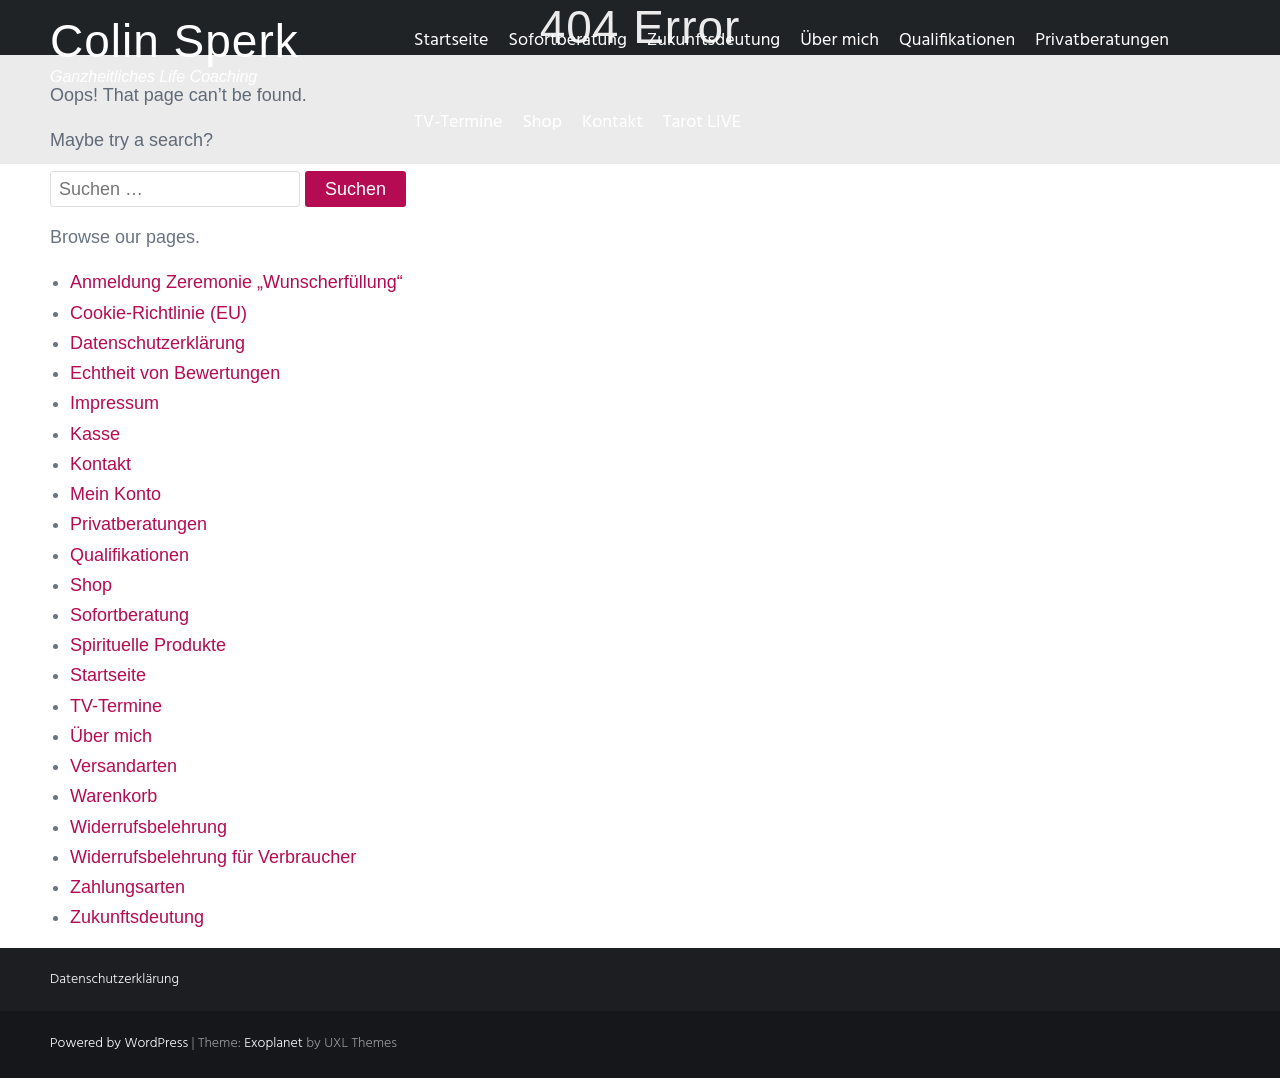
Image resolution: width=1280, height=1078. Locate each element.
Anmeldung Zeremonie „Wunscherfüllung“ (236, 282)
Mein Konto (115, 494)
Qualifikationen (957, 40)
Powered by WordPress (119, 1043)
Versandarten (123, 766)
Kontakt (612, 122)
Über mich (839, 40)
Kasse (95, 434)
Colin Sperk (174, 41)
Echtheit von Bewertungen (175, 373)
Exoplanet (273, 1043)
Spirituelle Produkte (148, 645)
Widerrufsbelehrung (148, 827)
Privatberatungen (1102, 40)
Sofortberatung (567, 40)
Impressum (114, 403)
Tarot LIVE (702, 122)
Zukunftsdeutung (713, 40)
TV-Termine (458, 122)
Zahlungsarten (127, 887)
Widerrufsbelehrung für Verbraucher (213, 857)
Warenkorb (113, 796)
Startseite (451, 40)
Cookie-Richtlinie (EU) (158, 313)
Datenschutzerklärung (157, 343)
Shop (541, 122)
